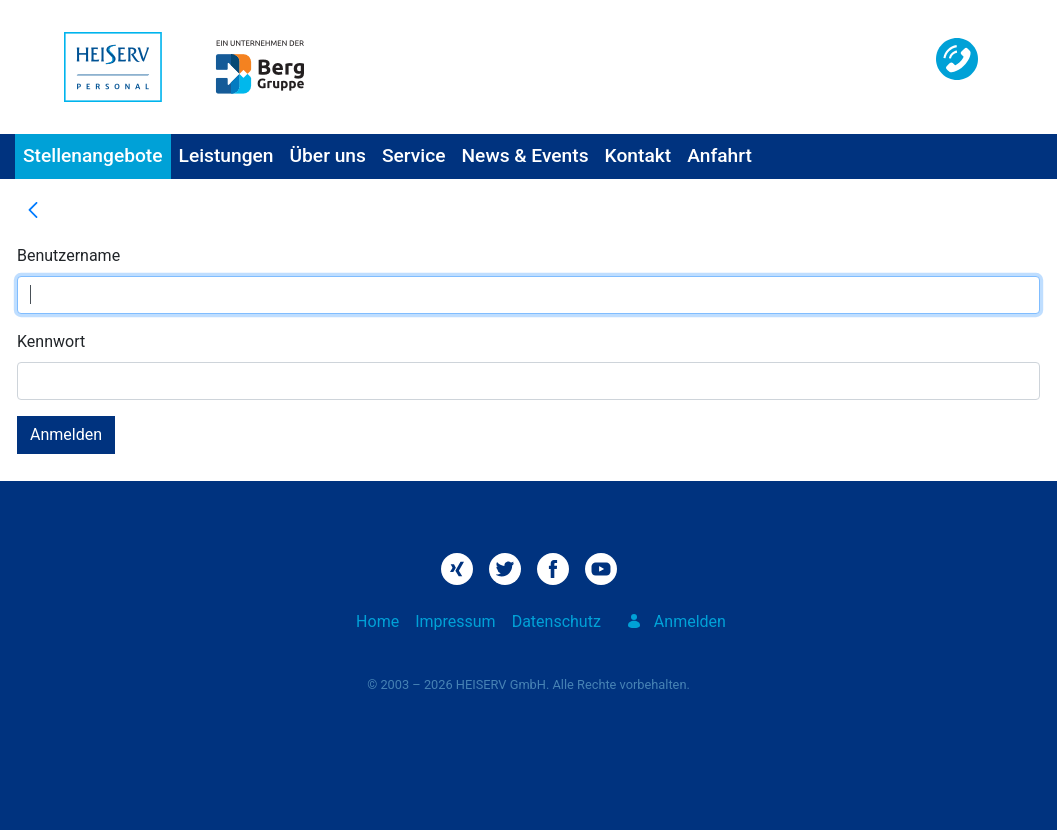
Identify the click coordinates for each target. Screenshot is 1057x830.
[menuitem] (93, 156)
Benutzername (68, 255)
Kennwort (51, 341)
